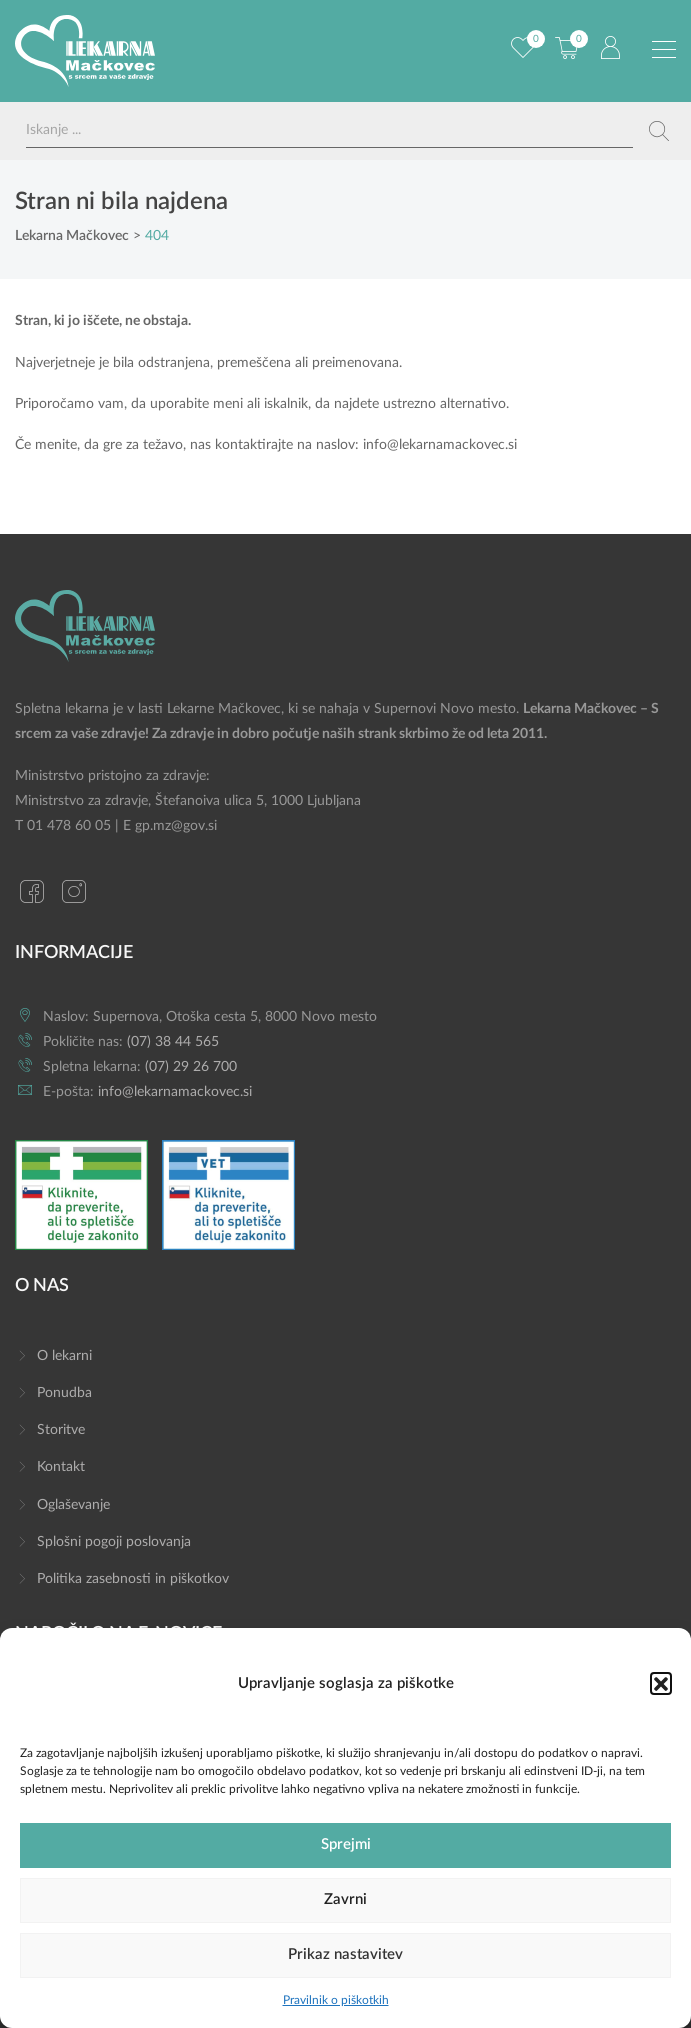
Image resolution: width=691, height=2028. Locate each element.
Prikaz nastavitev (345, 1954)
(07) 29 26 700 (191, 1067)
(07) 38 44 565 (173, 1042)
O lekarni (64, 1356)
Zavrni (345, 1899)
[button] (661, 1683)
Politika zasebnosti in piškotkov (133, 1579)
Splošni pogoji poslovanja (114, 1542)
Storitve (61, 1430)
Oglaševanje (73, 1505)
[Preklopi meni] (664, 50)
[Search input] (329, 130)
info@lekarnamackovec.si (440, 445)
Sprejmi (346, 1844)
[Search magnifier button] (659, 131)
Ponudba (64, 1393)
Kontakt (61, 1467)
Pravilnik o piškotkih (336, 2000)
